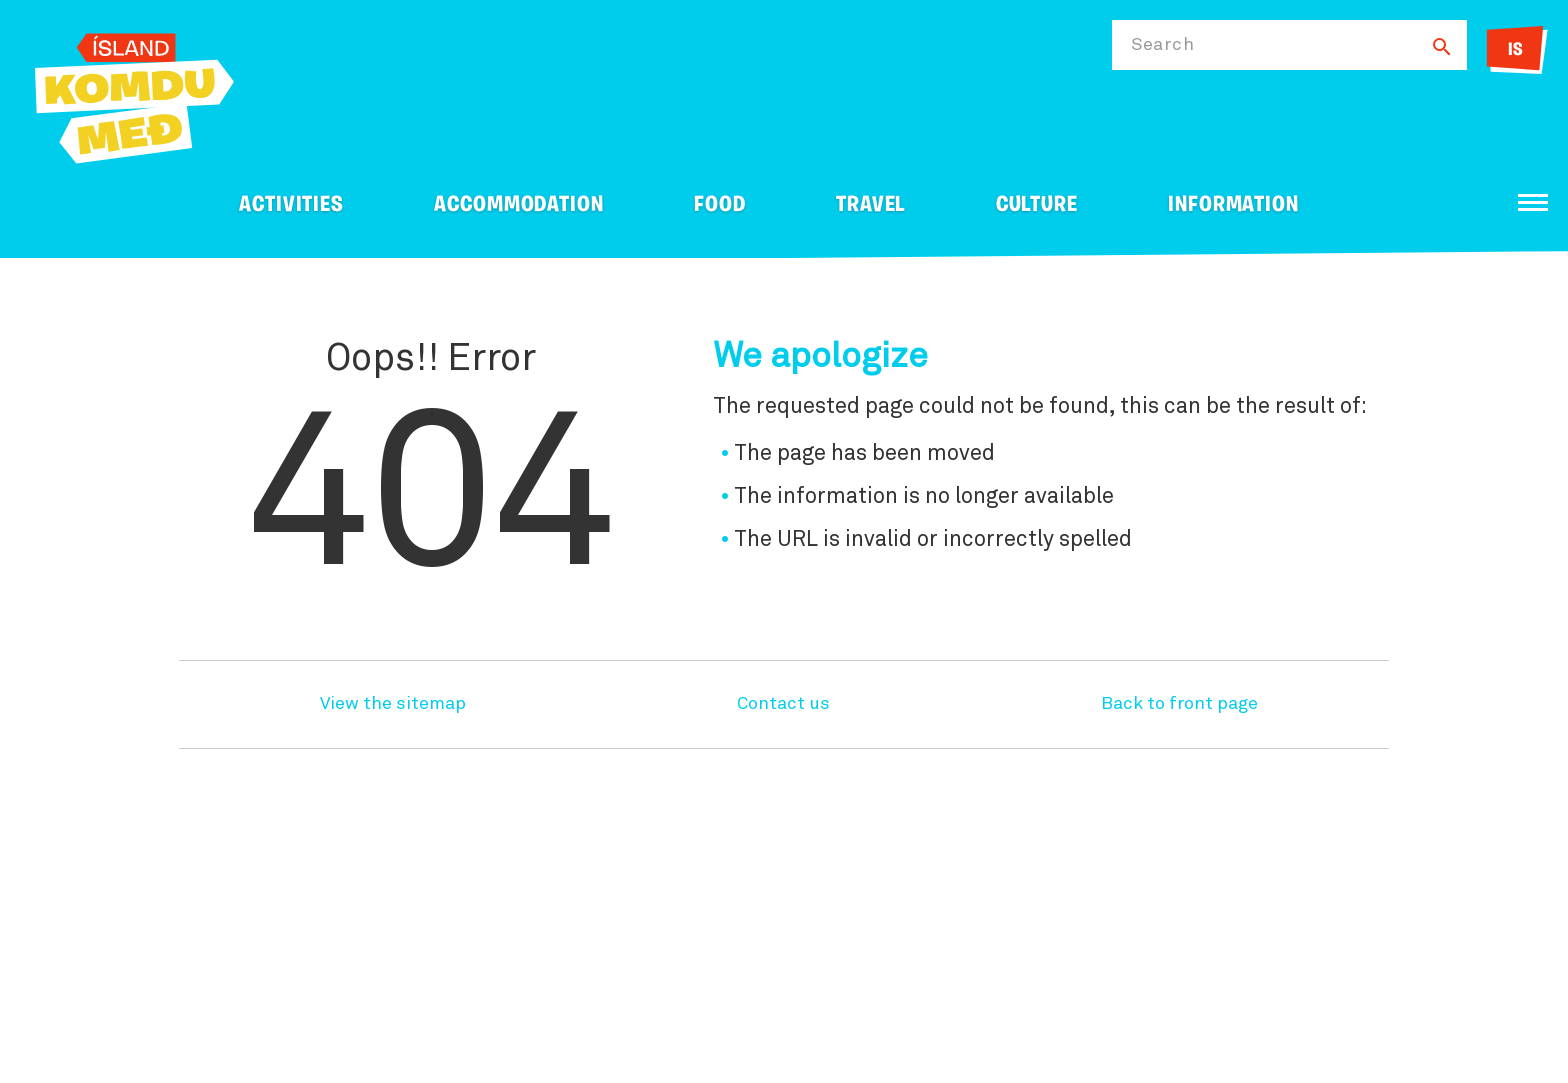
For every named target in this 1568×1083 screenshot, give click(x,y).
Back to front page (1179, 704)
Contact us (783, 704)
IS (1515, 50)
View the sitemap (393, 704)
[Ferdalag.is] (134, 94)
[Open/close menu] (1533, 202)
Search (1162, 45)
